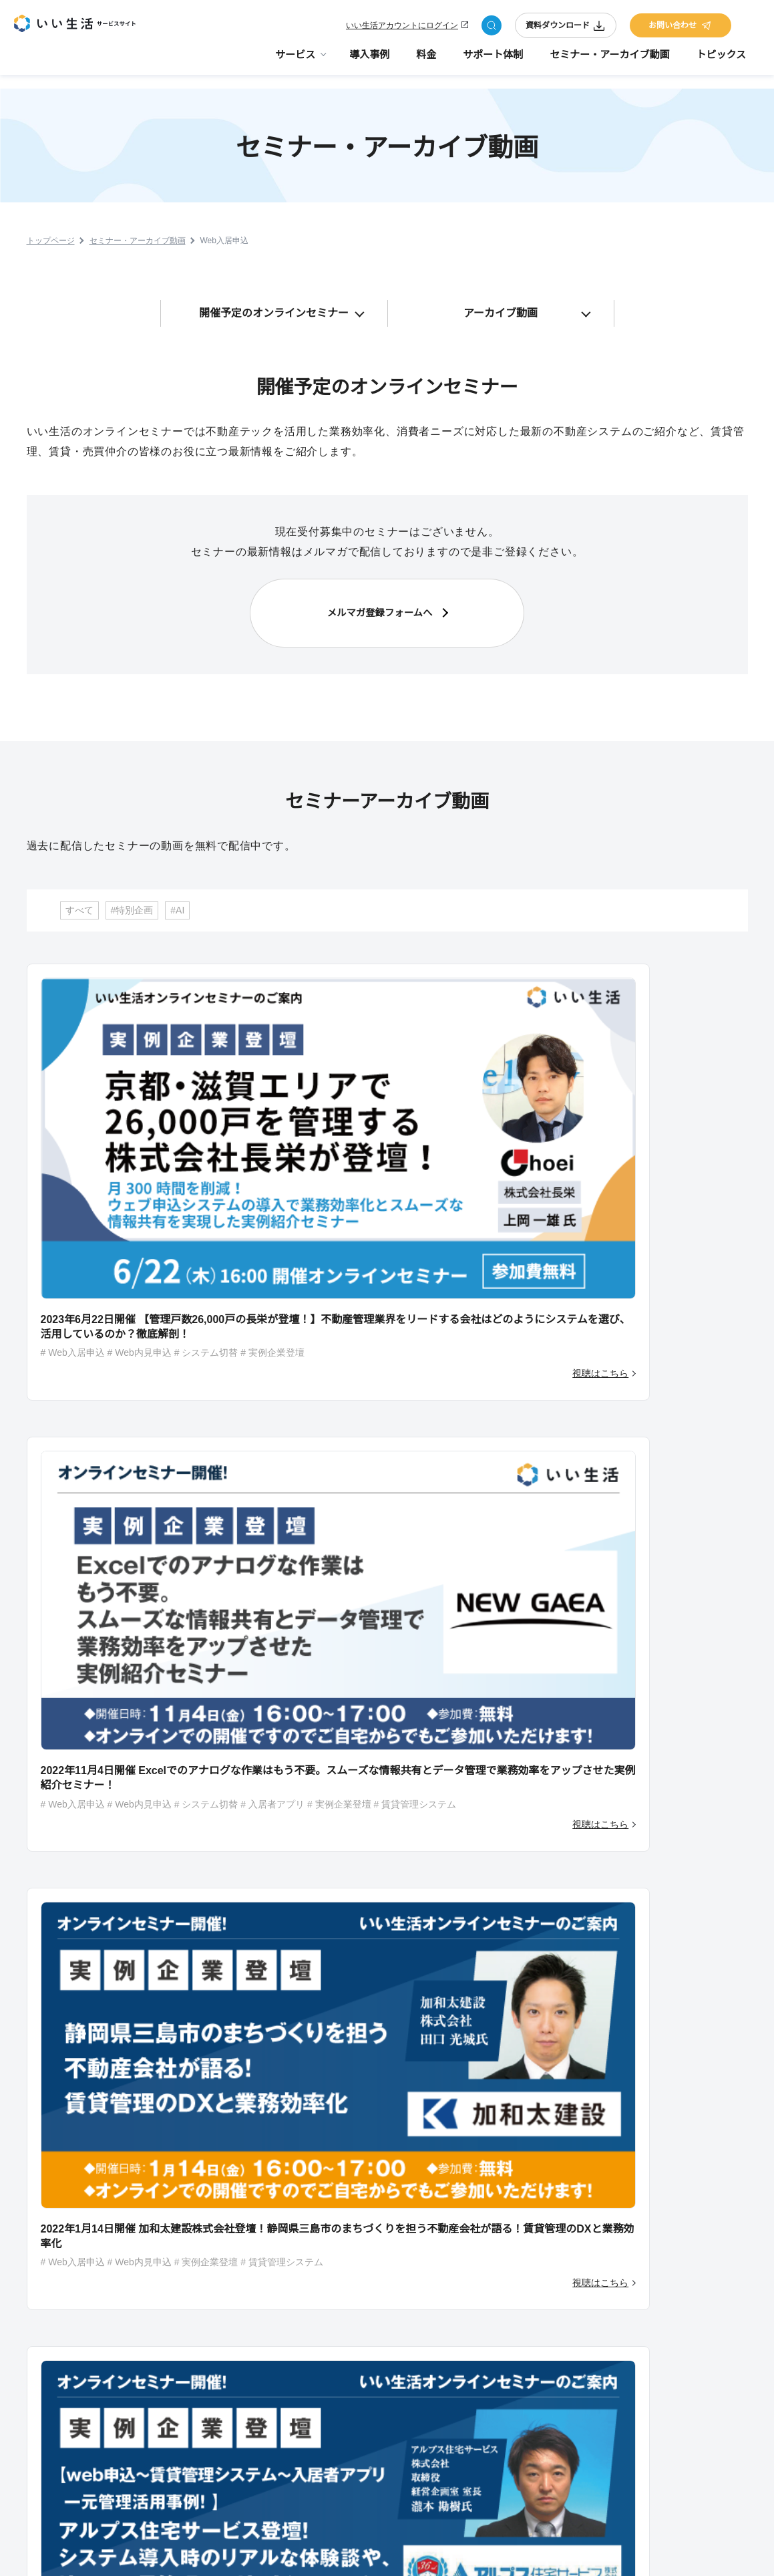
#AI (177, 889)
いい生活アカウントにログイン (402, 28)
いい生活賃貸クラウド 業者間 (395, 2376)
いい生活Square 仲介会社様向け (400, 2395)
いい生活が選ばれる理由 (548, 2339)
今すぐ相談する (139, 1840)
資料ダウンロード (566, 28)
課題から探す (366, 2473)
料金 (426, 60)
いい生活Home (368, 2260)
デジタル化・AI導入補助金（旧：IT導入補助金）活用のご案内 (549, 2286)
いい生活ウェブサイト (382, 2453)
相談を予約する (380, 1840)
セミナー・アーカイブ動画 (609, 60)
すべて (79, 889)
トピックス (721, 60)
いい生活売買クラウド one (389, 2434)
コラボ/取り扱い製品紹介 (550, 2359)
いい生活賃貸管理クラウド (390, 2221)
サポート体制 (493, 60)
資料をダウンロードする (620, 1840)
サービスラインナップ (382, 2201)
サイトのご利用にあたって (433, 2551)
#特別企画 (132, 889)
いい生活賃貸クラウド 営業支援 (399, 2337)
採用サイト (660, 2261)
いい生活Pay (365, 2298)
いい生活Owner (369, 2279)
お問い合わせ (680, 28)
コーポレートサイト (677, 2241)
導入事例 (369, 60)
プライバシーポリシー (709, 2551)
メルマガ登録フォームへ (380, 602)
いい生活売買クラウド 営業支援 (399, 2415)
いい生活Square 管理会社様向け (400, 2240)
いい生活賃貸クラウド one (389, 2357)
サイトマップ (537, 2551)
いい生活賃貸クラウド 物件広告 (399, 2318)
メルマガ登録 (664, 2221)
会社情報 (612, 2551)
